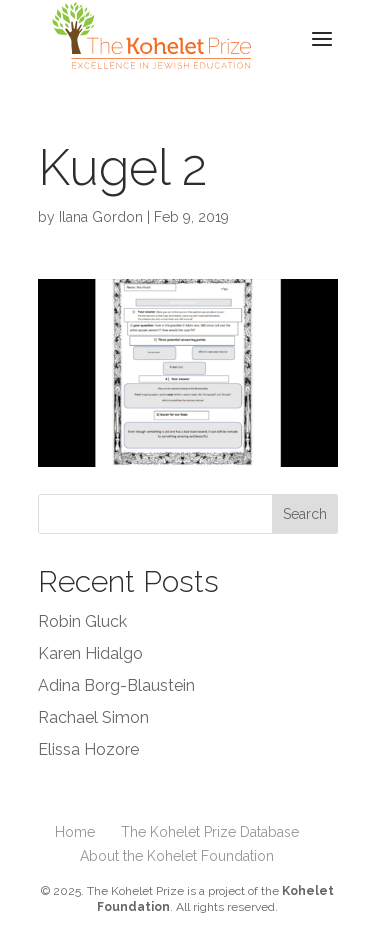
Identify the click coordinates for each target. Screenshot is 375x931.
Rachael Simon (93, 717)
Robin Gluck (82, 621)
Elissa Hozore (88, 749)
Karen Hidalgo (90, 653)
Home (75, 832)
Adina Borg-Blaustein (116, 685)
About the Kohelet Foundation (177, 856)
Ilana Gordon (101, 217)
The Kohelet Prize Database (210, 832)
